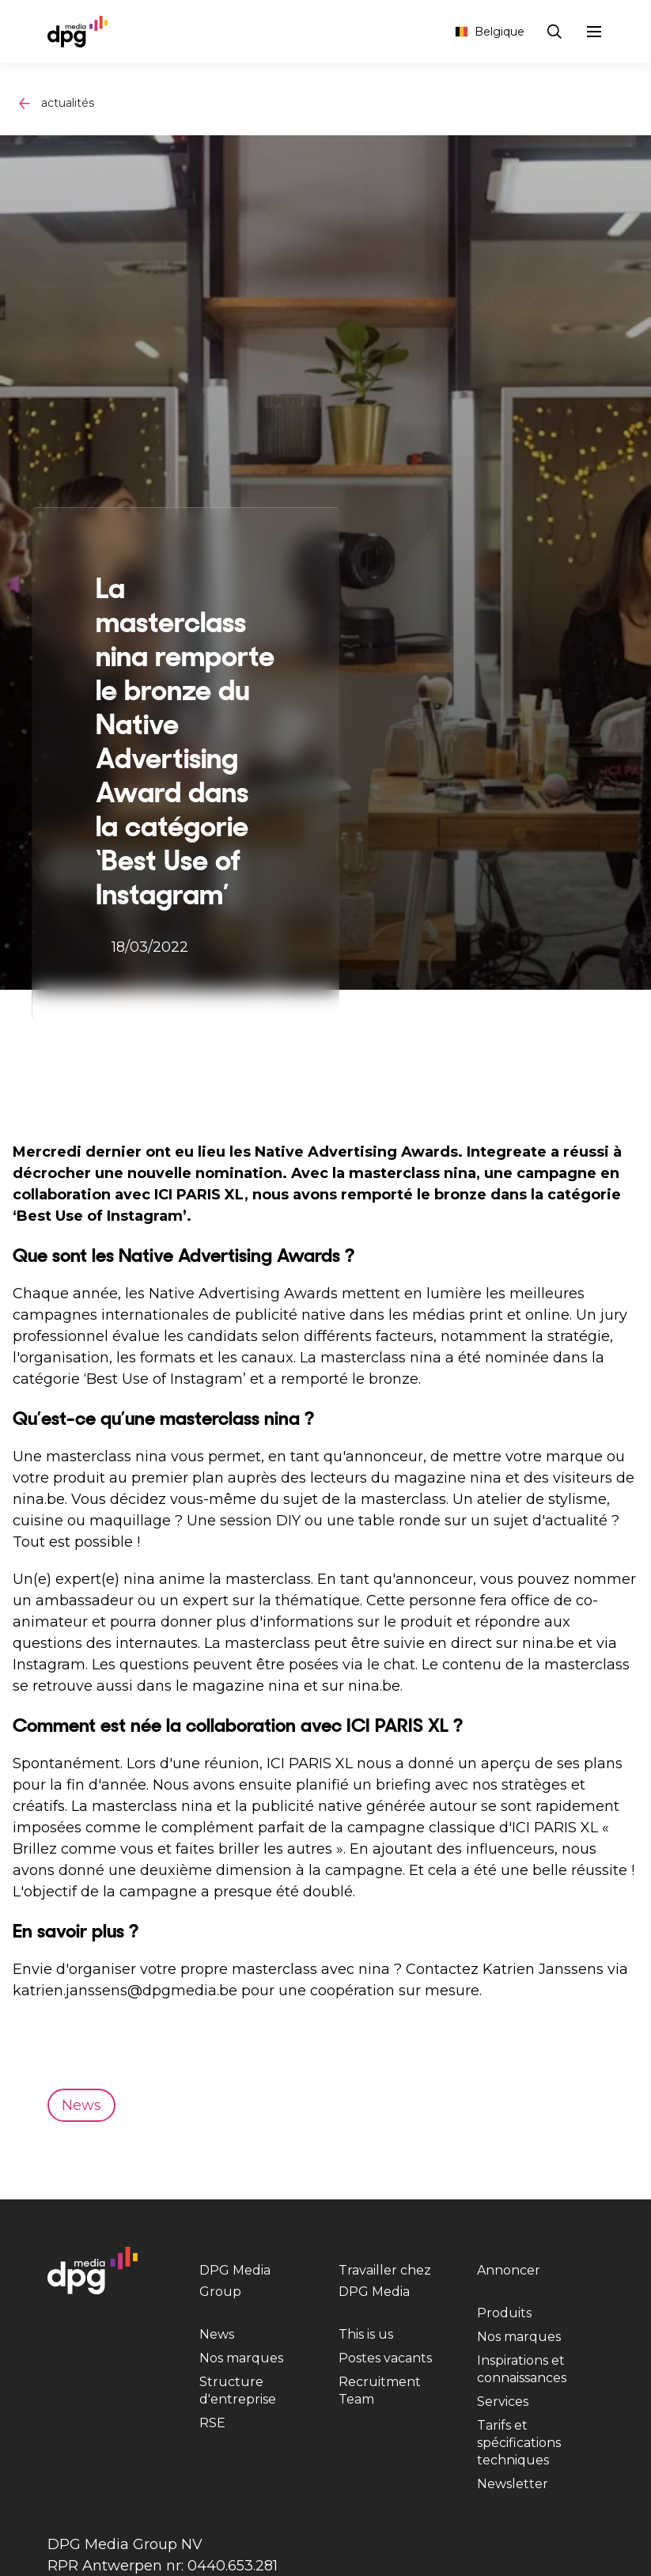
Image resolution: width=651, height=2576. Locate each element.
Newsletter (512, 2483)
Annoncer (508, 2270)
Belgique (489, 32)
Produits (504, 2312)
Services (502, 2401)
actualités (67, 103)
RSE (212, 2422)
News (216, 2334)
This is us (366, 2334)
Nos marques (241, 2358)
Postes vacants (385, 2358)
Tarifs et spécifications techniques (519, 2443)
